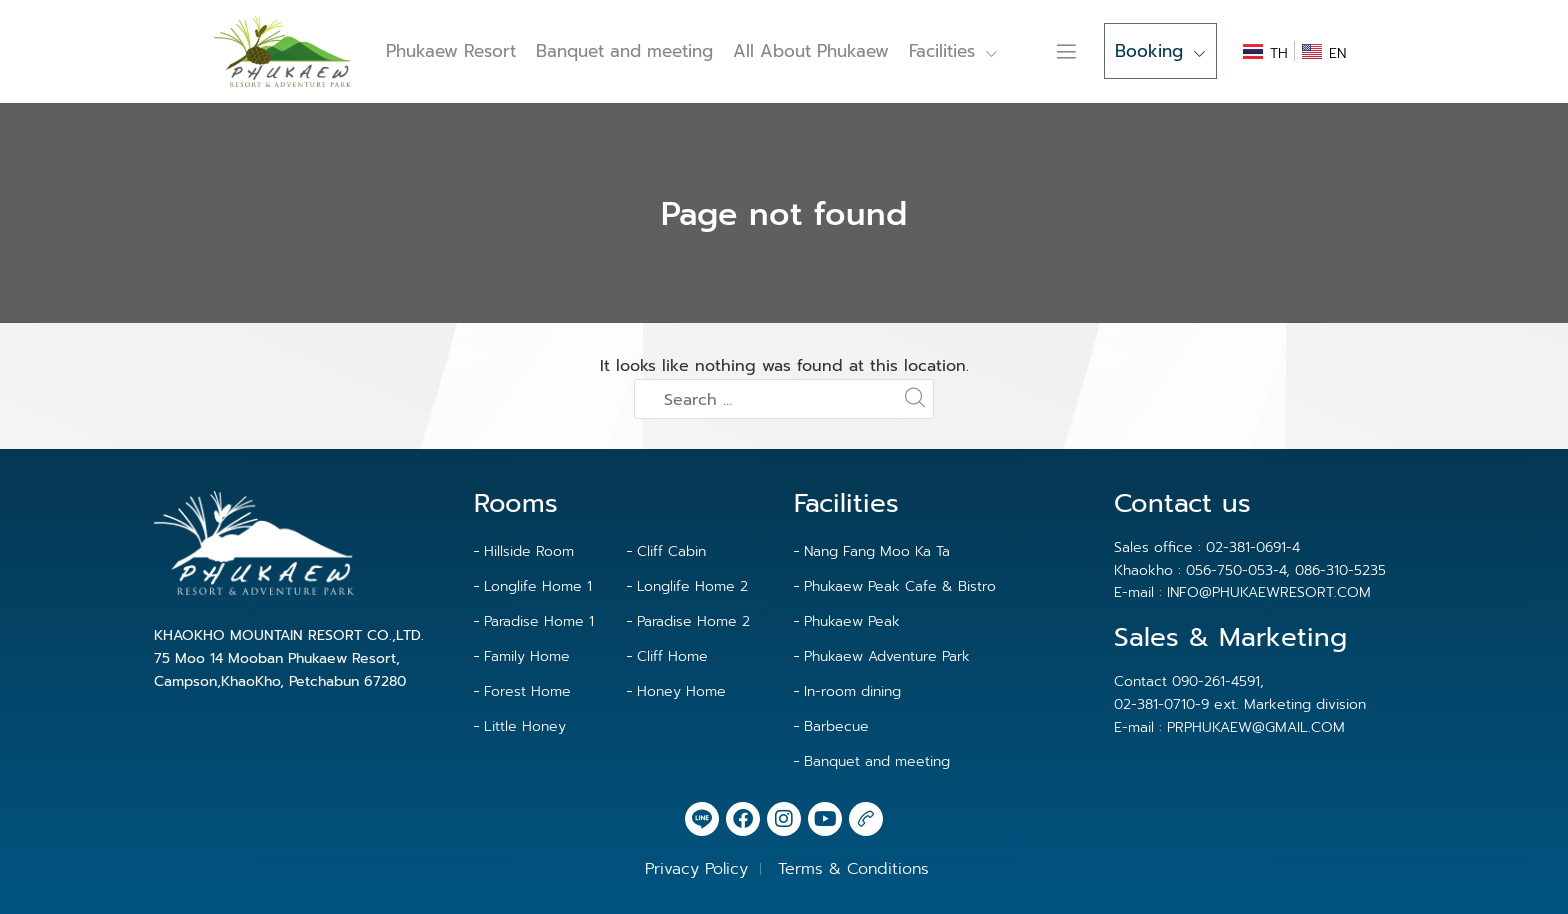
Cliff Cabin (671, 551)
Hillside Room (529, 551)
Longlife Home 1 (538, 586)
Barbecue (836, 726)
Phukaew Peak (852, 621)
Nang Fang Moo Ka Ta (877, 551)
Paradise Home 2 (693, 621)
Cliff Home (672, 656)
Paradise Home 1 (539, 621)
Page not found (784, 214)
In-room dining (852, 691)
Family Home (527, 656)
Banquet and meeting (624, 51)
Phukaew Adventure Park (887, 656)
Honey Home (681, 691)
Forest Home (527, 691)
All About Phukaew (811, 51)
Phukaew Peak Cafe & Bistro (900, 586)
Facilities (953, 51)
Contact (1043, 51)
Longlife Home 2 (692, 586)
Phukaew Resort (451, 51)
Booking (1160, 51)
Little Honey (525, 726)
